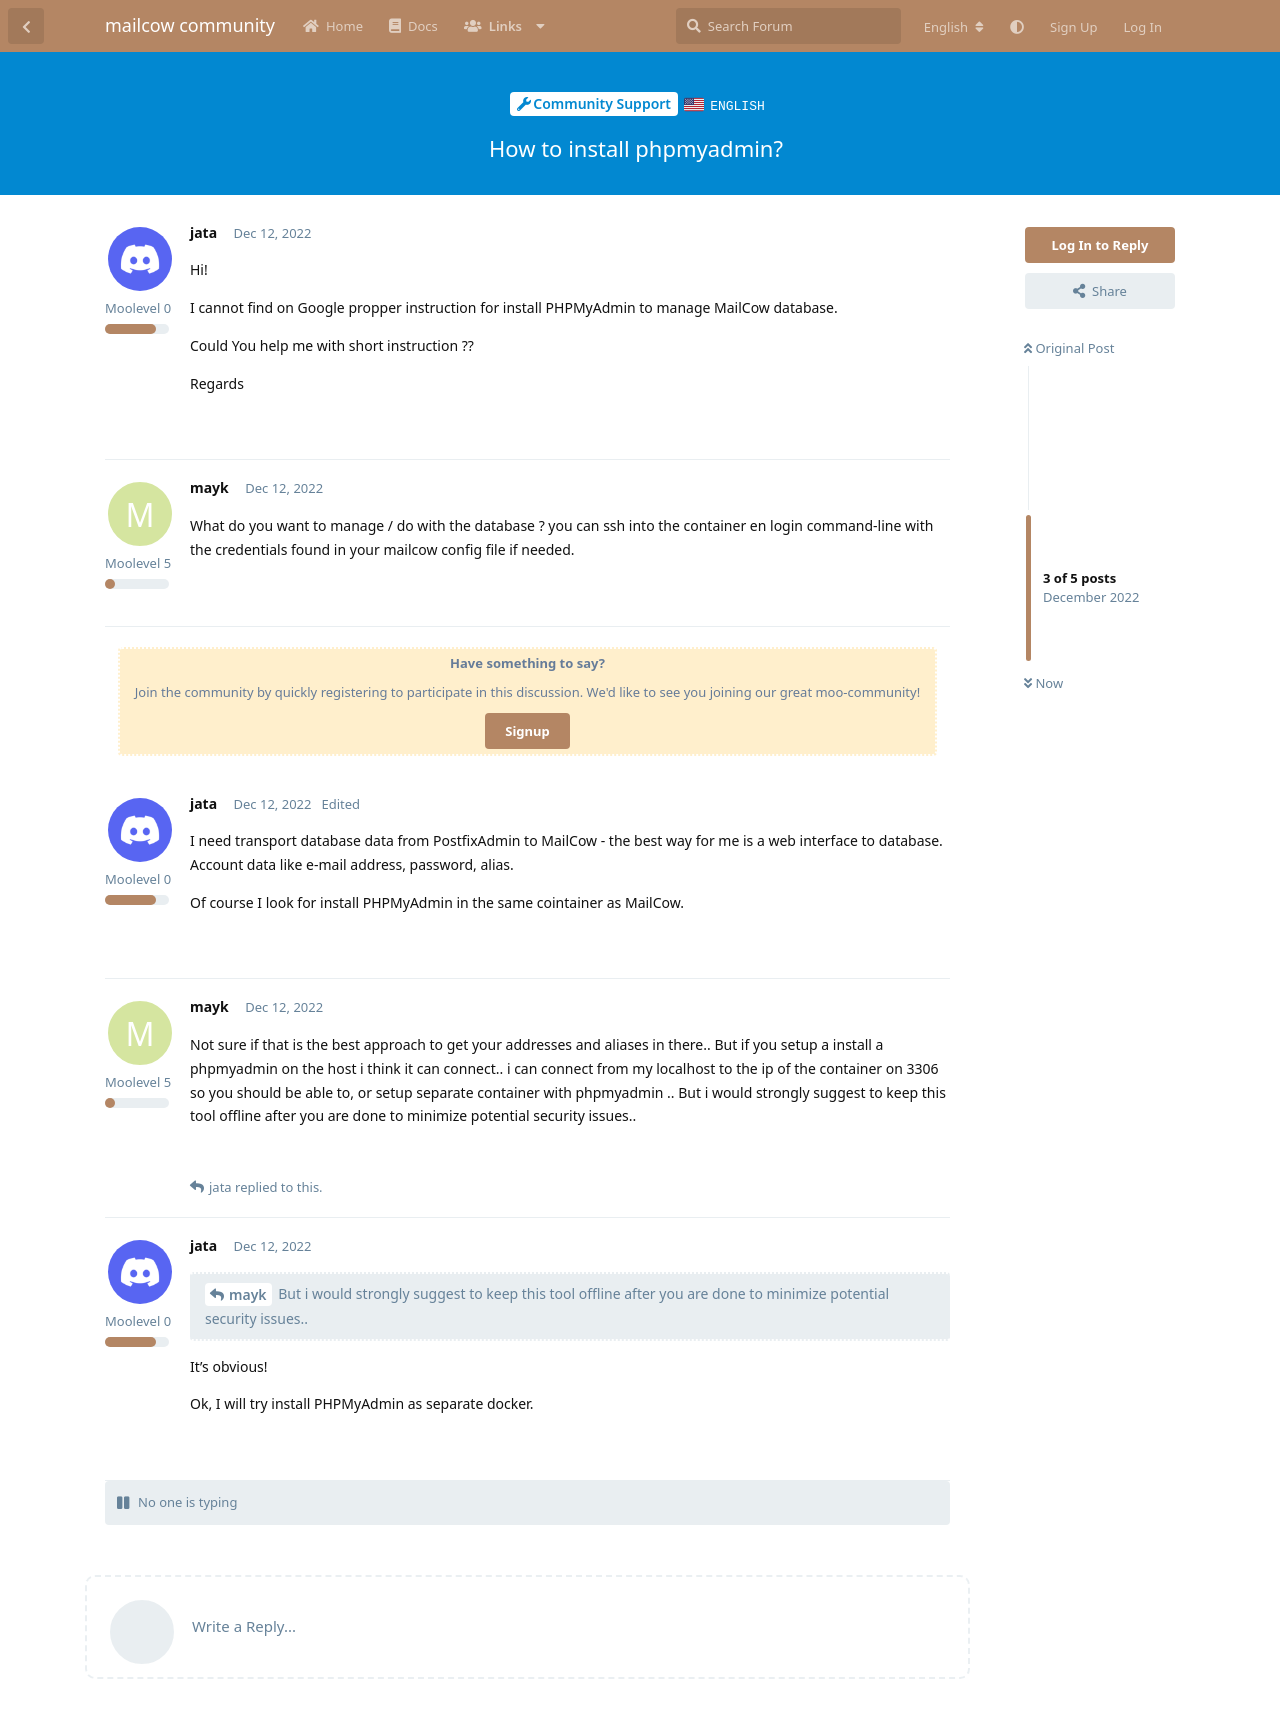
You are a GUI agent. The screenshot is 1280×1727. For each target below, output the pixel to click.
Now (1043, 682)
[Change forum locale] (954, 27)
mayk (248, 1293)
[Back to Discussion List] (26, 26)
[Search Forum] (788, 26)
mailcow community (190, 25)
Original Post (1069, 347)
